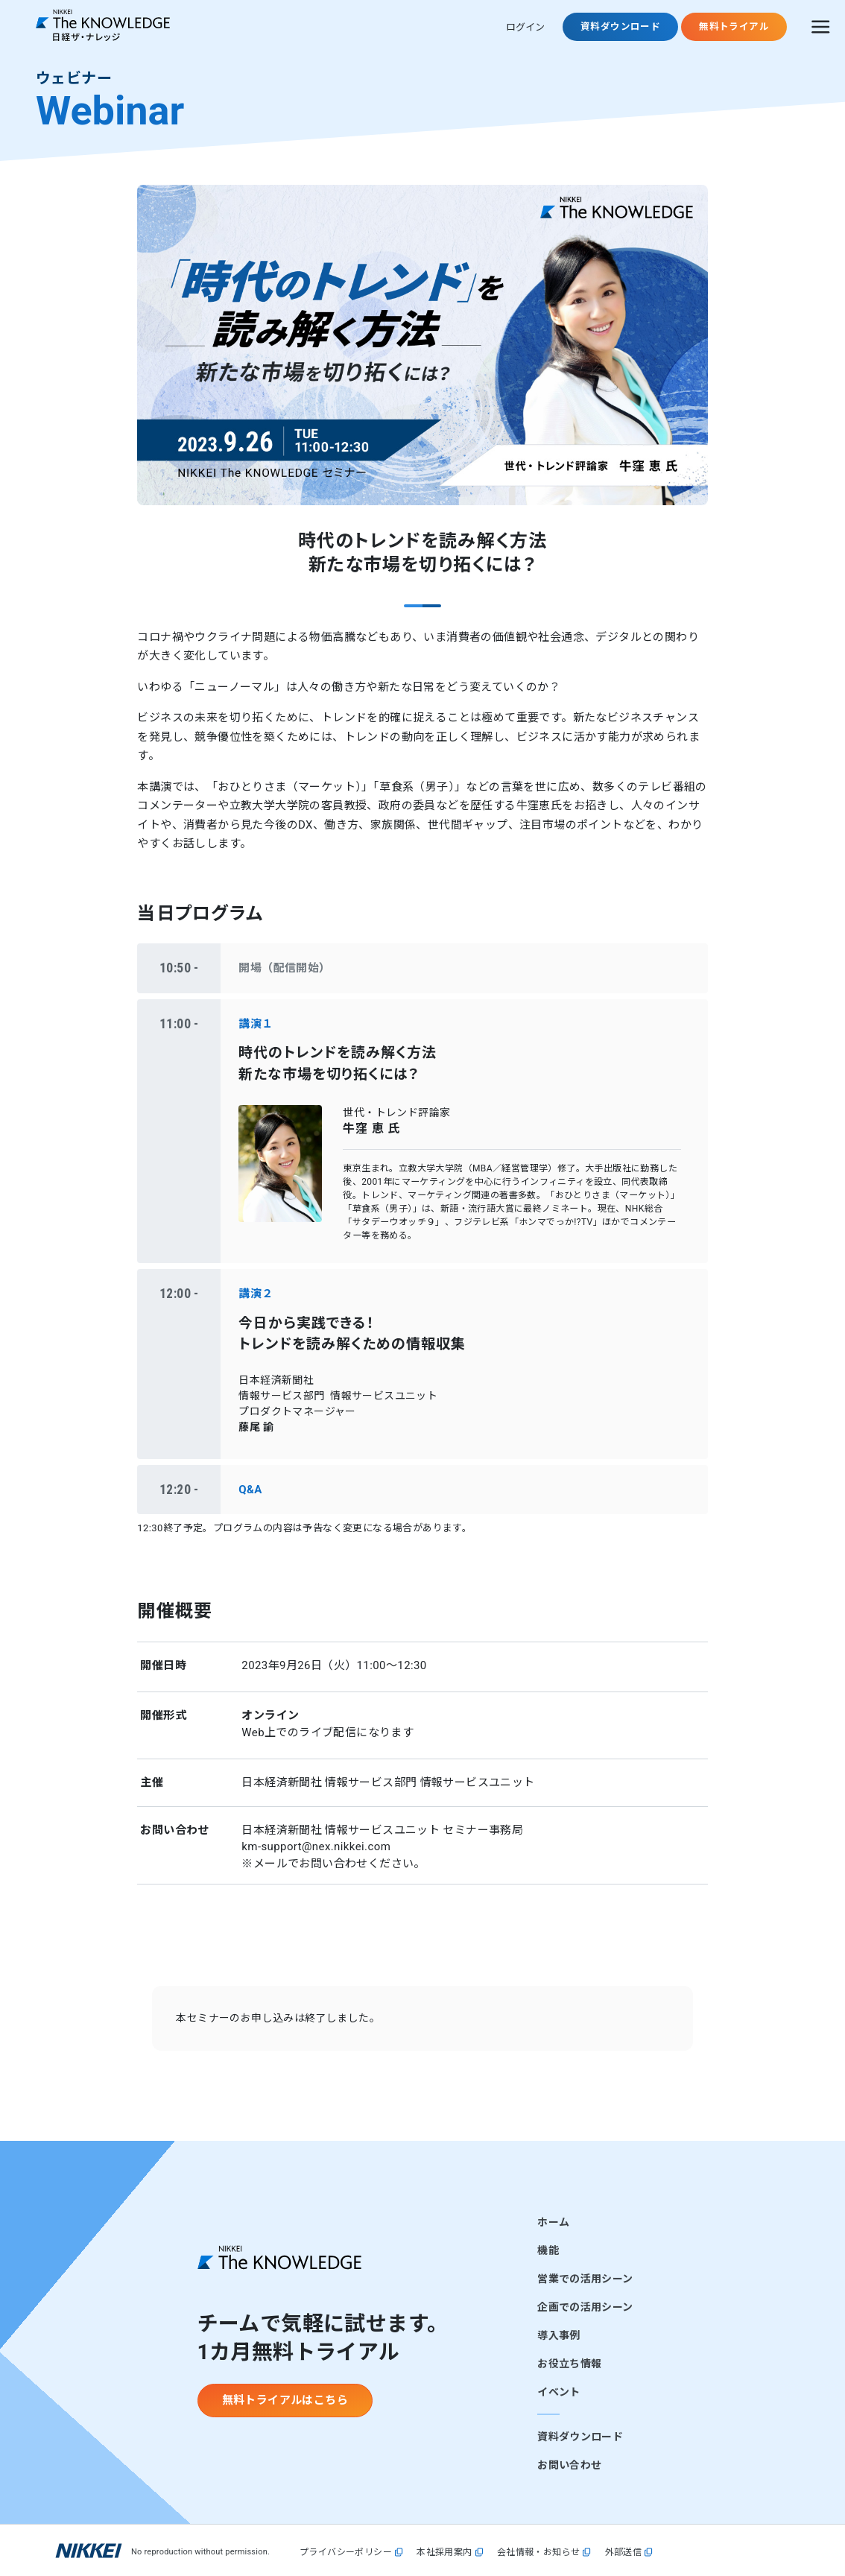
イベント (558, 2392)
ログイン (525, 27)
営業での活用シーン (585, 2279)
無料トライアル (734, 26)
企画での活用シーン (585, 2307)
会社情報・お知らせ (538, 2552)
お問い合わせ (569, 2465)
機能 (548, 2250)
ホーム (553, 2222)
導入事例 (558, 2335)
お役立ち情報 (569, 2364)
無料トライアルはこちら (285, 2400)
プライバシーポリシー (346, 2552)
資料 (620, 26)
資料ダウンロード (580, 2437)
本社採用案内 (444, 2552)
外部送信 (623, 2552)
